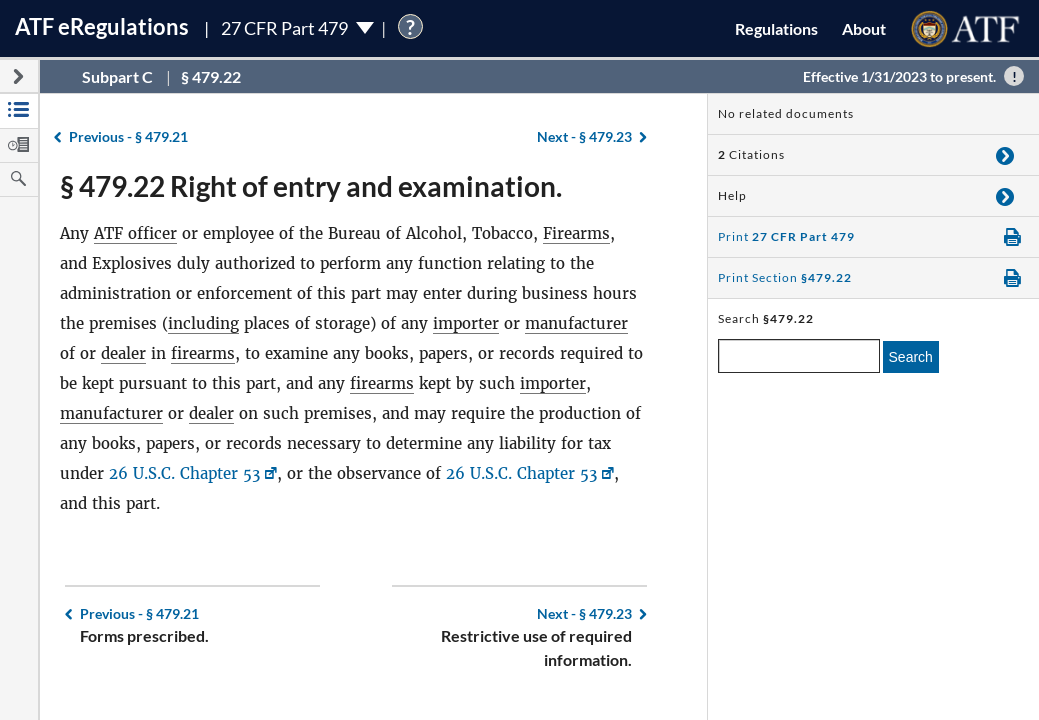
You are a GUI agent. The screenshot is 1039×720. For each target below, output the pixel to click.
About (864, 28)
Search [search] (911, 357)
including (203, 323)
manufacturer (576, 323)
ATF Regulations (102, 26)
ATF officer (135, 233)
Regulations (776, 28)
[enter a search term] (799, 356)
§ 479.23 (584, 136)
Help (732, 195)
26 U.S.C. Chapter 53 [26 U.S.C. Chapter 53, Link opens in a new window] (184, 473)
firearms (203, 353)
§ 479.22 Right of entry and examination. (311, 186)
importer (466, 323)
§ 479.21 (128, 136)
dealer (123, 353)
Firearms (576, 233)
